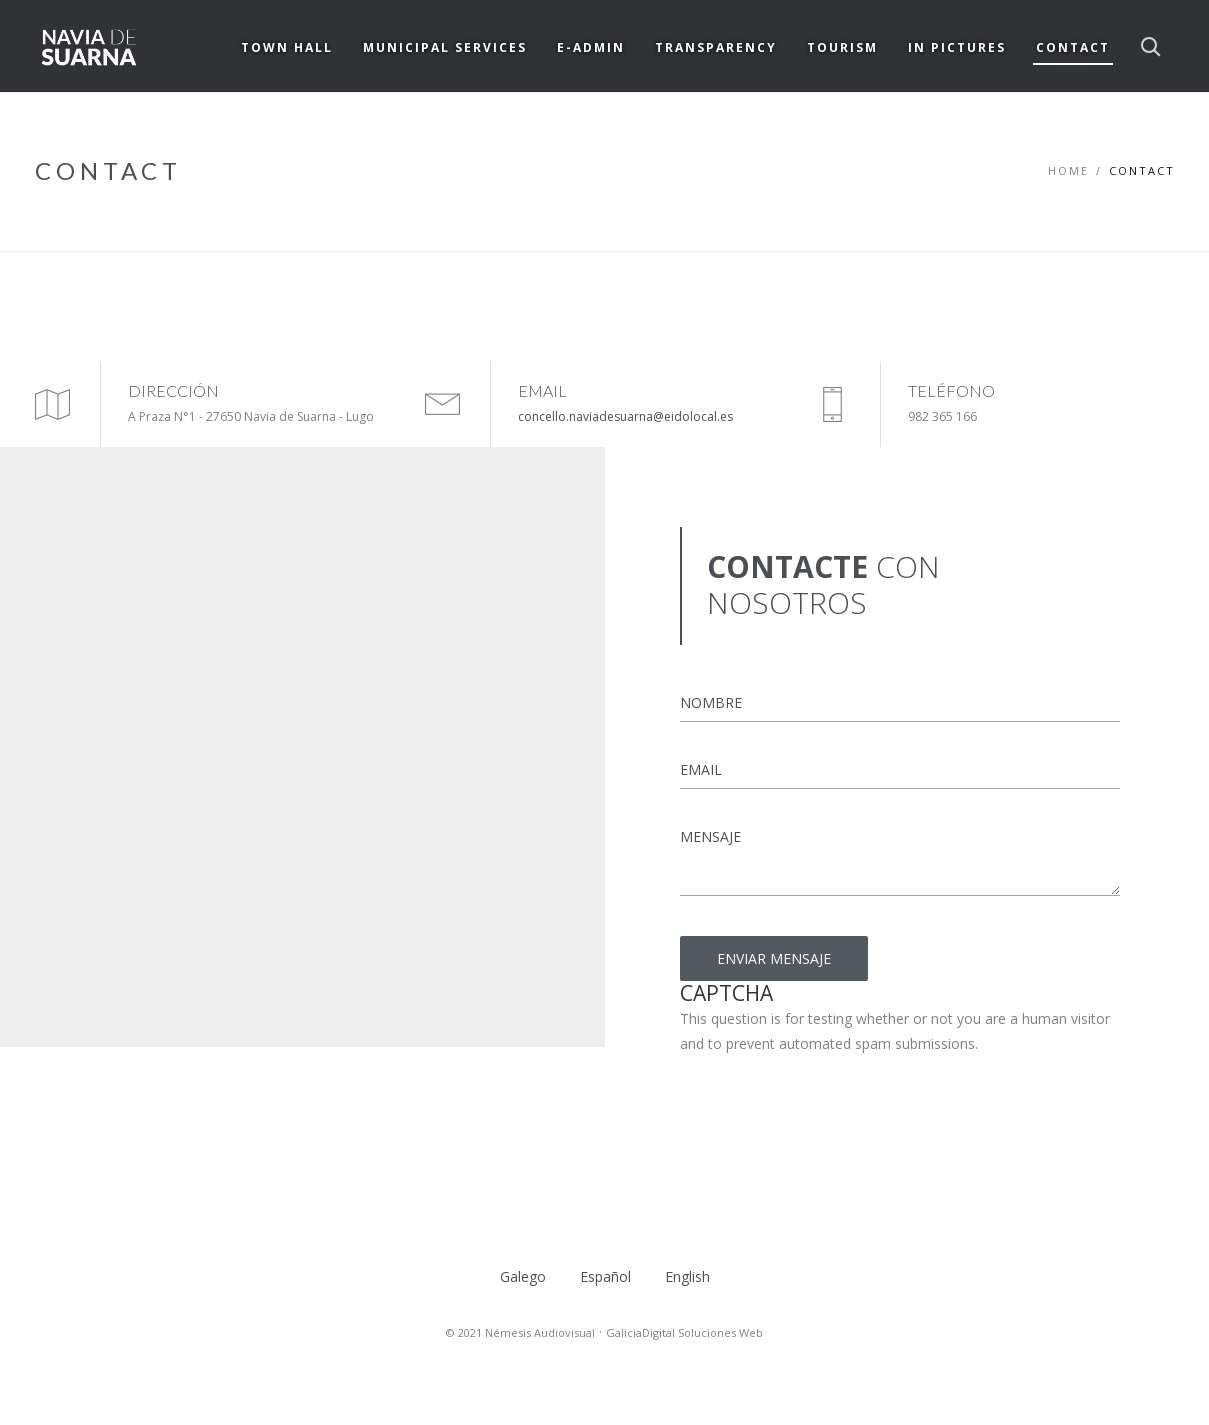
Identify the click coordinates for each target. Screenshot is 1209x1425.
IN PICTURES (957, 47)
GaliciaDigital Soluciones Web (684, 1332)
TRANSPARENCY (716, 47)
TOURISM (842, 47)
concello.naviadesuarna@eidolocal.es (625, 416)
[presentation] (832, 1095)
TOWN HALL (287, 47)
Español (605, 1276)
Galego (523, 1276)
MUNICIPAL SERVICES (445, 47)
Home (1068, 170)
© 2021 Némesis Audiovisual (520, 1332)
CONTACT (1073, 47)
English (687, 1276)
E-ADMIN (591, 47)
